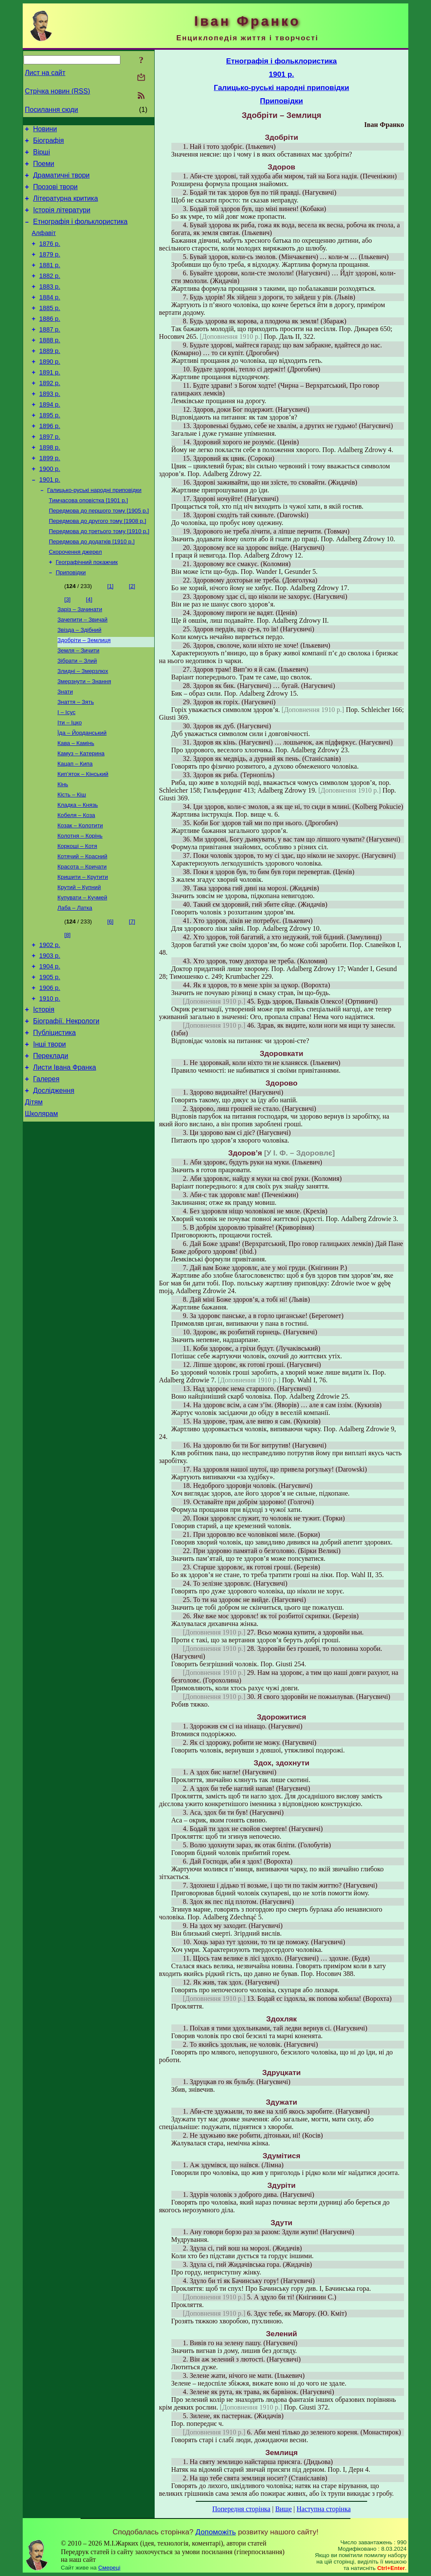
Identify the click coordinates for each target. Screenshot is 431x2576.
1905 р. (49, 1058)
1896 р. (49, 461)
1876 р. (49, 257)
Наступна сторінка (323, 2509)
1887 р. (49, 353)
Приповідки (71, 622)
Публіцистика (54, 1120)
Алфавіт (44, 245)
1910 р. (49, 1082)
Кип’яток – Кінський (82, 839)
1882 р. (49, 293)
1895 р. (49, 449)
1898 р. (49, 486)
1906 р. (49, 1070)
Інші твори (49, 1133)
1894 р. (49, 437)
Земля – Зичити (78, 705)
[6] (110, 997)
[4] (89, 649)
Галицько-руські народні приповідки (94, 533)
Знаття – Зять (75, 760)
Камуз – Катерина (81, 816)
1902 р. (49, 1022)
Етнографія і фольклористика (80, 233)
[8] (67, 1010)
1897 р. (49, 474)
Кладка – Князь (77, 872)
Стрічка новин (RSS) (57, 91)
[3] (67, 649)
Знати (65, 749)
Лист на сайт (45, 72)
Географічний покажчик (87, 611)
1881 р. (49, 281)
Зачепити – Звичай (82, 671)
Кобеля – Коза (76, 883)
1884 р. (49, 317)
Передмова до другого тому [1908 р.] (97, 567)
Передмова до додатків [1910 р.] (92, 589)
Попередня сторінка (241, 2509)
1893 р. (49, 425)
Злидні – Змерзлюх (82, 727)
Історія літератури (61, 220)
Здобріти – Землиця (84, 694)
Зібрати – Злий (77, 716)
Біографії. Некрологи (66, 1107)
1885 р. (49, 329)
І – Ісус (66, 772)
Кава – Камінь (75, 805)
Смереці (109, 2567)
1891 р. (49, 401)
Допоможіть (215, 2532)
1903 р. (49, 1034)
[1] (110, 636)
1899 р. (49, 498)
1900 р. (49, 510)
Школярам (41, 1210)
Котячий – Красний (82, 928)
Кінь (62, 850)
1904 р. (49, 1046)
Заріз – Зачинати (79, 660)
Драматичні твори (61, 181)
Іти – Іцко (69, 783)
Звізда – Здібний (79, 682)
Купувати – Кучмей (82, 972)
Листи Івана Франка (64, 1158)
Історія (43, 1094)
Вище (283, 2509)
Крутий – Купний (79, 961)
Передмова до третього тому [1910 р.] (99, 578)
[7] (132, 997)
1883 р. (49, 305)
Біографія (48, 143)
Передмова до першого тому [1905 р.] (99, 555)
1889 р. (49, 377)
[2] (132, 636)
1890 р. (49, 389)
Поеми (43, 168)
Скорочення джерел (75, 600)
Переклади (50, 1145)
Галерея (46, 1171)
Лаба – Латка (74, 983)
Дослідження (53, 1184)
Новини (45, 130)
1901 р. (49, 522)
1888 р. (49, 365)
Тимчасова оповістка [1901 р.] (88, 544)
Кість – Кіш (71, 861)
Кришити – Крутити (82, 950)
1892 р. (49, 413)
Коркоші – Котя (77, 917)
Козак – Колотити (80, 894)
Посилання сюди (51, 109)
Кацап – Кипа (75, 827)
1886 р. (49, 341)
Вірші (41, 156)
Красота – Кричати (82, 939)
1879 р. (49, 269)
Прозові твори (55, 194)
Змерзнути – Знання (84, 738)
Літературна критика (65, 207)
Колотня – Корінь (79, 905)
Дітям (33, 1197)
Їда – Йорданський (82, 794)
